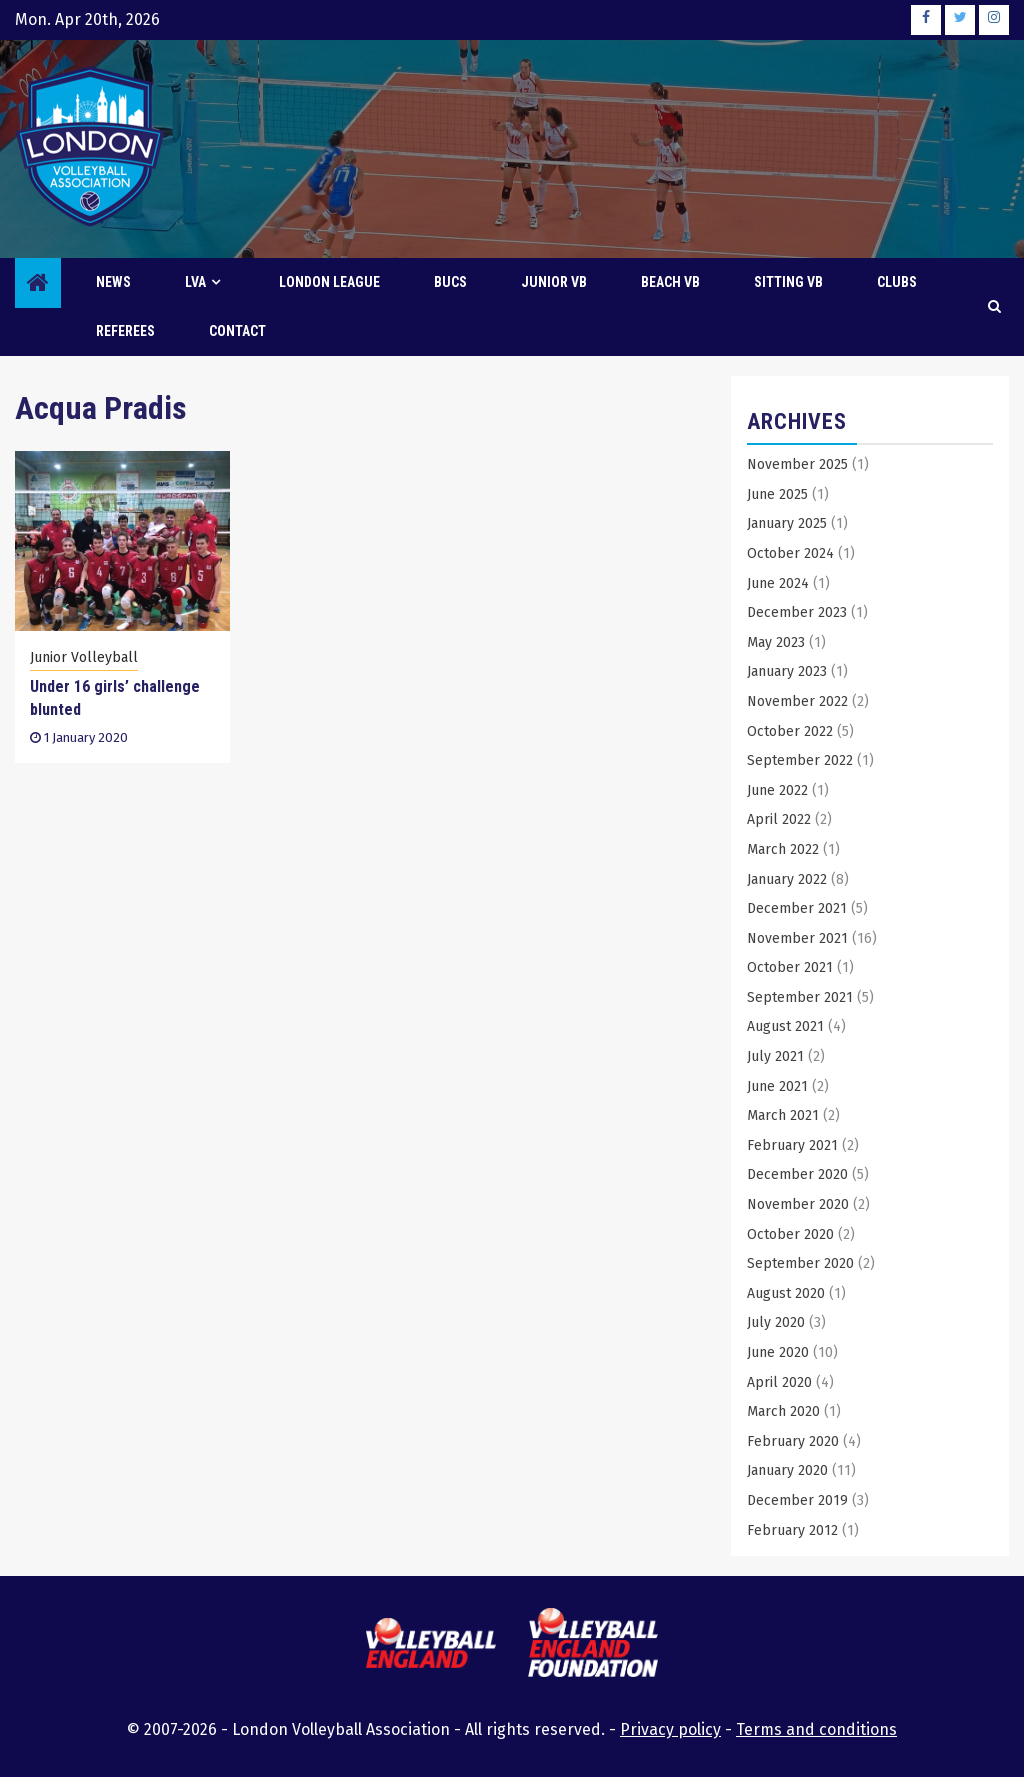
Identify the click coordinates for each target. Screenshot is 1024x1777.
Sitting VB (788, 282)
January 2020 (787, 1470)
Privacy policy (670, 1729)
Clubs (897, 282)
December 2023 (797, 612)
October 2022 (790, 731)
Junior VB (554, 282)
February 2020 (793, 1441)
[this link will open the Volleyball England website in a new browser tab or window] (431, 1646)
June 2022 (777, 790)
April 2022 (779, 819)
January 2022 (787, 879)
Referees (125, 331)
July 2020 (776, 1322)
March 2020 (783, 1411)
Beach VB (670, 282)
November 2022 (797, 701)
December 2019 (797, 1500)
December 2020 (797, 1174)
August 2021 (785, 1026)
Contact (237, 331)
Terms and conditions (816, 1729)
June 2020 (778, 1352)
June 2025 (777, 494)
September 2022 (800, 760)
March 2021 (783, 1115)
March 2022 (783, 849)
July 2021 (775, 1056)
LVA (195, 282)
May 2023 (776, 642)
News (113, 282)
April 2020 (779, 1382)
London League (329, 282)
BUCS (450, 282)
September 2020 (800, 1263)
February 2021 (792, 1145)
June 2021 (777, 1086)
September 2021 (800, 997)
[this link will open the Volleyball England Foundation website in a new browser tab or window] (593, 1645)
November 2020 (798, 1204)
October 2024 (790, 553)
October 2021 (790, 967)
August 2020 (786, 1293)
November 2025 (797, 464)
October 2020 (790, 1234)
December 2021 (797, 908)
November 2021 (797, 938)
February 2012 (792, 1530)
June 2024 (778, 583)
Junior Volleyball (84, 657)
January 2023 (787, 671)
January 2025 (787, 523)
